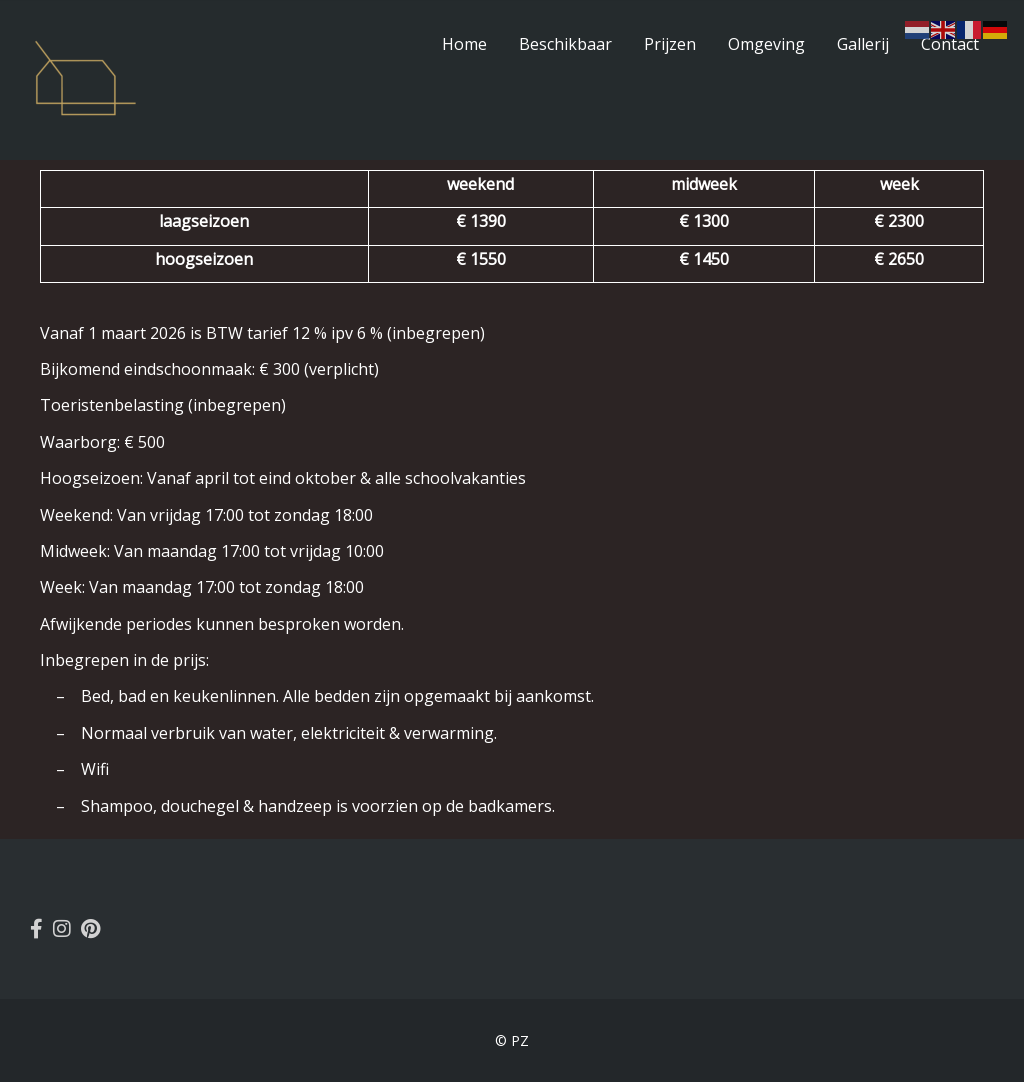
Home (464, 44)
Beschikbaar (565, 44)
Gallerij (863, 44)
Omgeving (766, 44)
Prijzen (670, 44)
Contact (950, 44)
